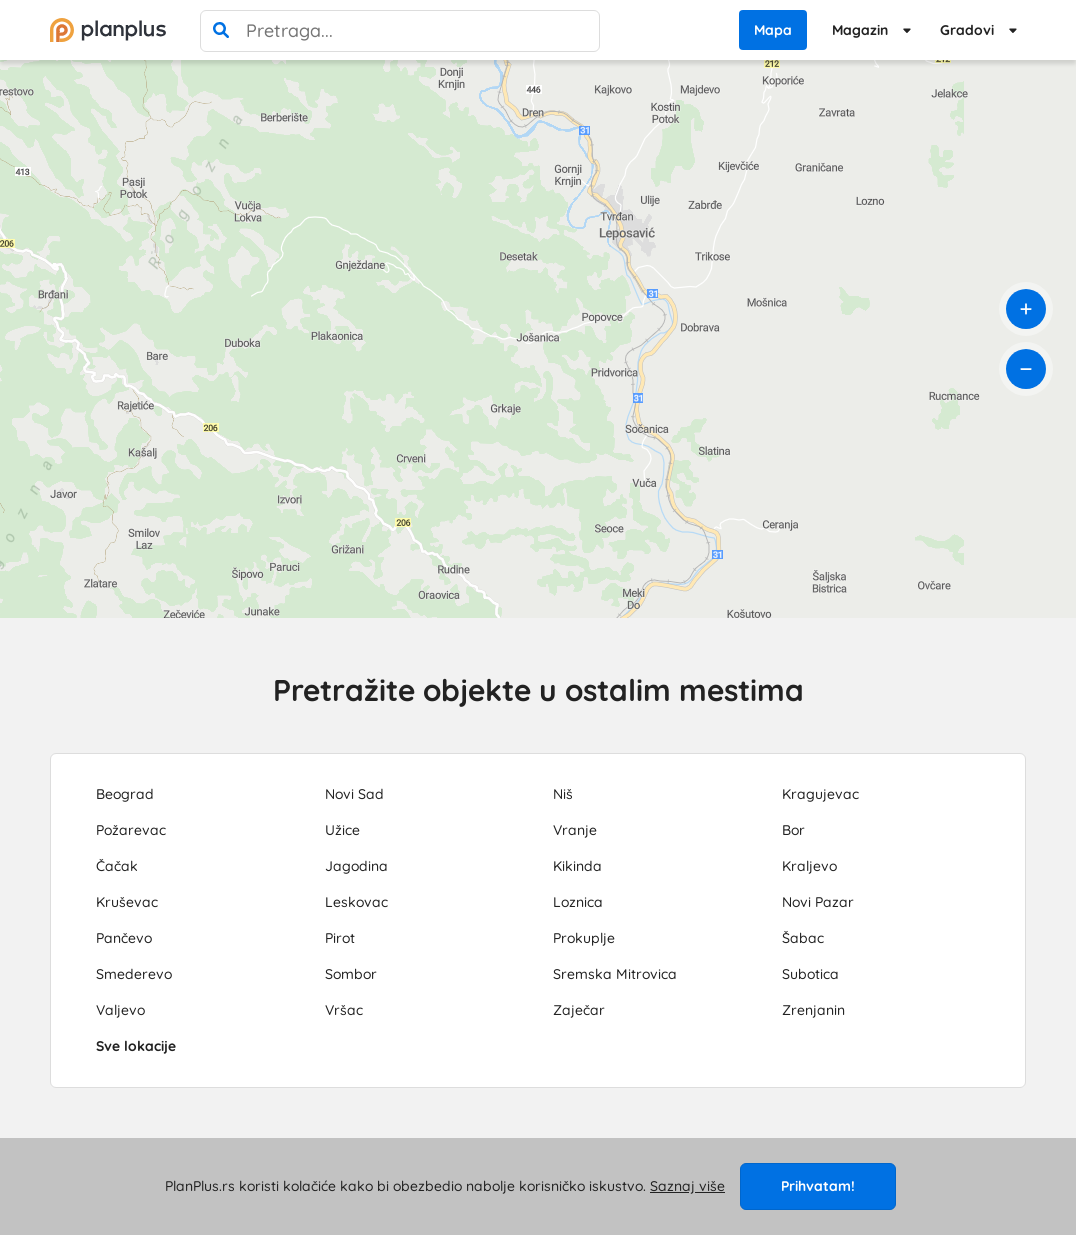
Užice (342, 830)
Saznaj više (687, 1186)
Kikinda (577, 866)
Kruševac (127, 902)
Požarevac (131, 830)
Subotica (810, 974)
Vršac (344, 1010)
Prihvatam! (818, 1186)
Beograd (125, 794)
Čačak (117, 866)
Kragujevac (820, 794)
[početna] (108, 30)
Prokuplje (584, 938)
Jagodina (356, 866)
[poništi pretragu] (579, 31)
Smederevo (134, 974)
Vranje (575, 830)
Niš (563, 794)
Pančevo (124, 938)
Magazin (860, 30)
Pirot (340, 938)
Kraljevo (809, 866)
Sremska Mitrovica (615, 974)
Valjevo (120, 1010)
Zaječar (579, 1010)
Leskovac (356, 902)
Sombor (351, 974)
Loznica (578, 902)
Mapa (773, 30)
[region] (538, 339)
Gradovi (967, 30)
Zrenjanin (813, 1010)
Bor (793, 830)
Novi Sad (354, 794)
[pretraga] (221, 31)
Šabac (803, 938)
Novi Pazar (818, 902)
